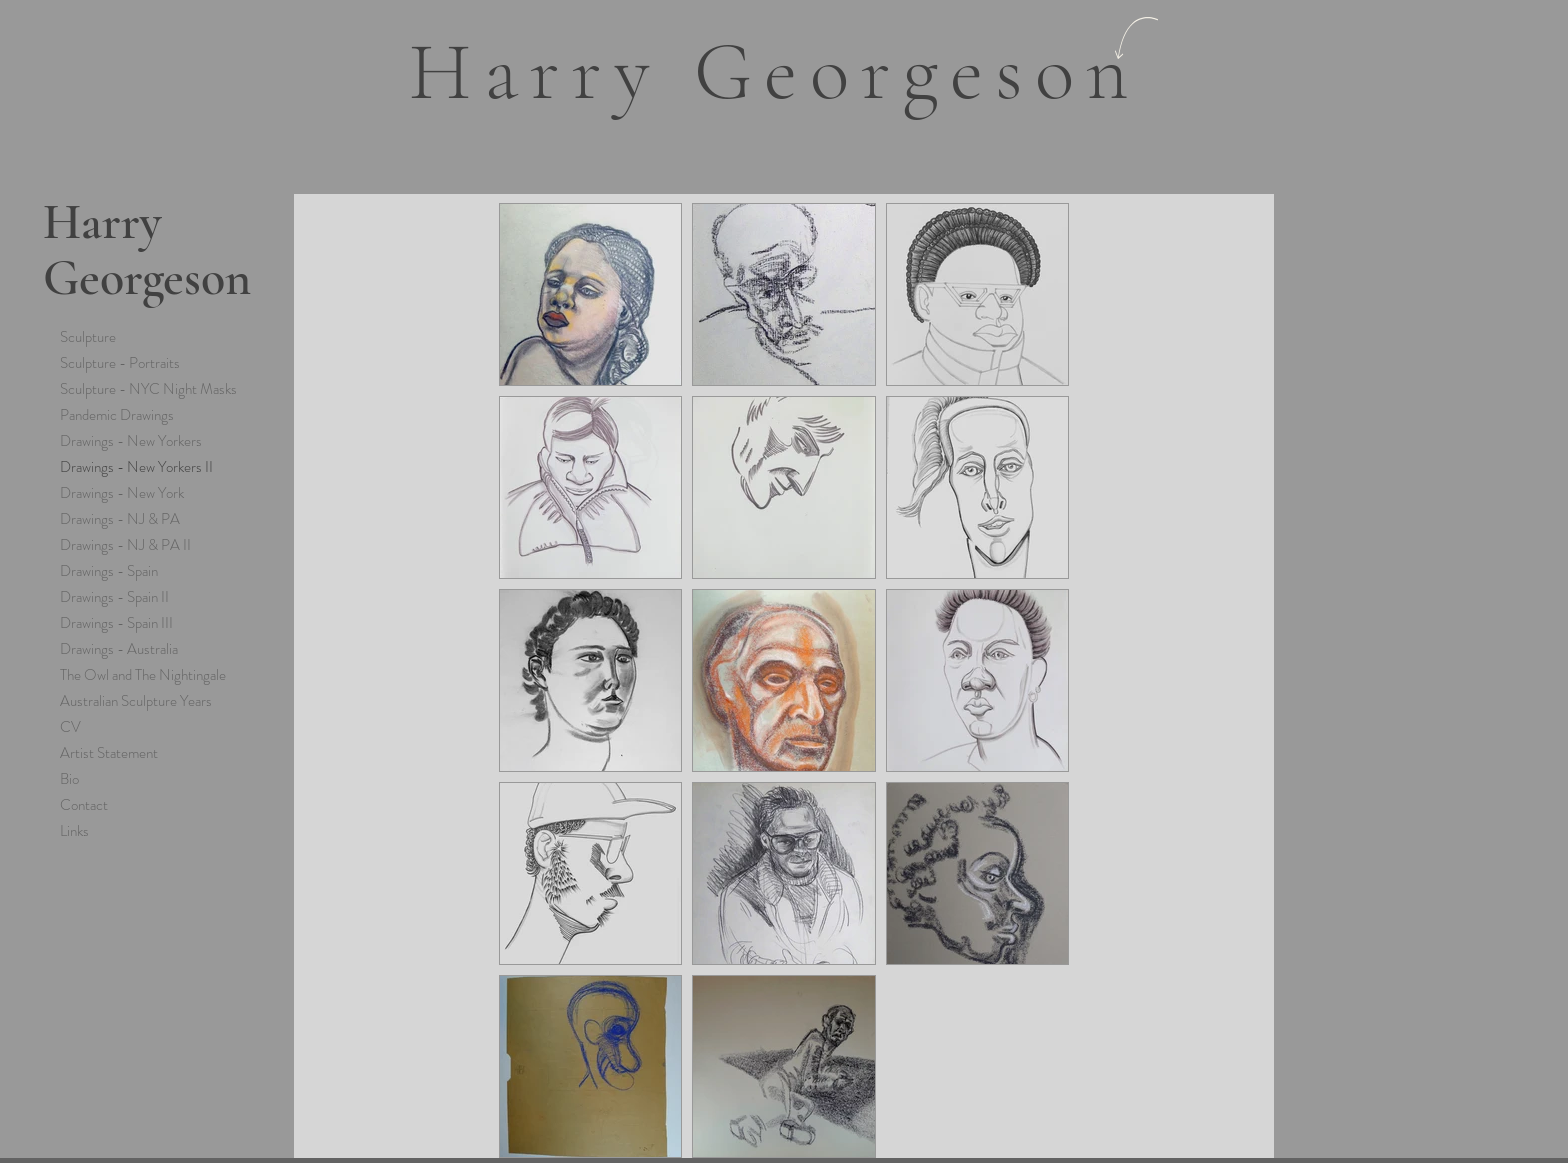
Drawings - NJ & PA (120, 519)
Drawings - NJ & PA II (125, 545)
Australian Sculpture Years (136, 701)
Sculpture (88, 337)
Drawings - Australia (119, 649)
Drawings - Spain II (114, 597)
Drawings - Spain (109, 571)
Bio (69, 779)
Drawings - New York (122, 493)
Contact (84, 805)
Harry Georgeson (147, 250)
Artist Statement (109, 753)
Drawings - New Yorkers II (136, 467)
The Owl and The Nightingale (143, 675)
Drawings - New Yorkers (131, 441)
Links (74, 831)
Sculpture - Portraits (120, 363)
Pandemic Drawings (117, 415)
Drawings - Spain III (116, 623)
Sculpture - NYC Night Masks (148, 389)
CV (70, 727)
